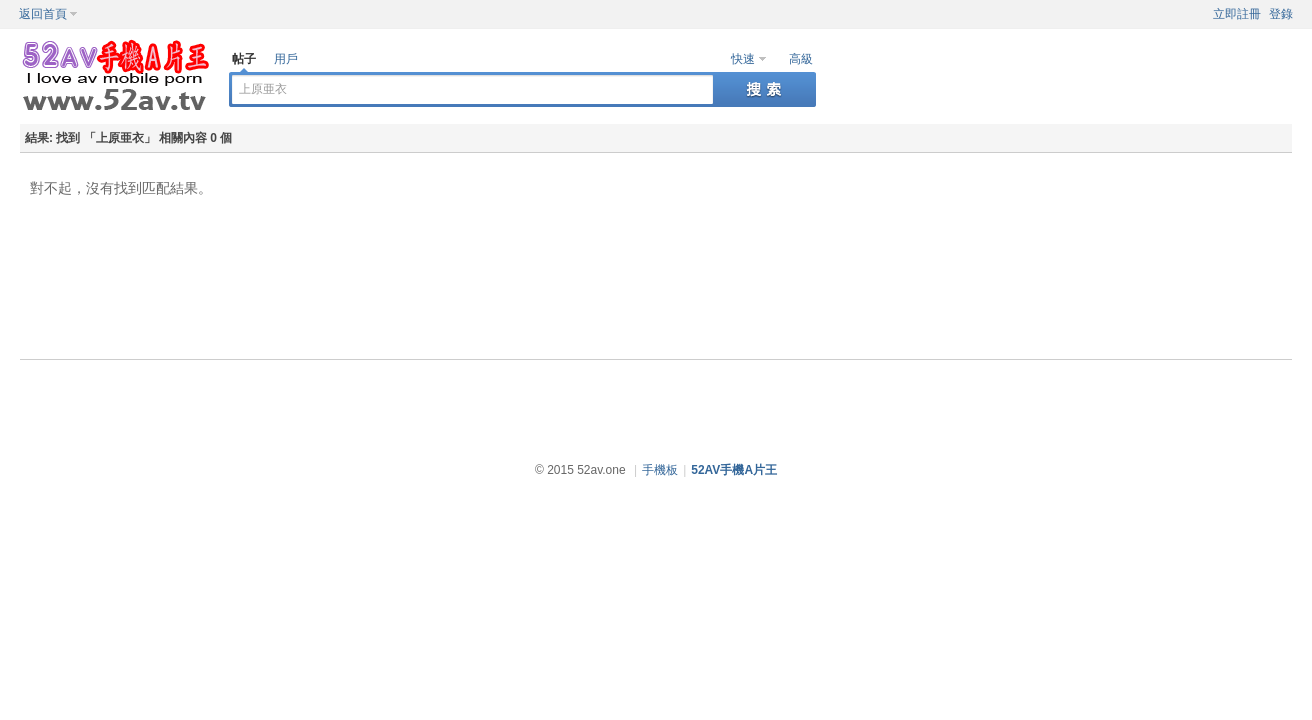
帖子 (244, 59)
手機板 (660, 470)
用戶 (286, 59)
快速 (743, 59)
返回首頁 (43, 14)
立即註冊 (1237, 14)
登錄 (1281, 14)
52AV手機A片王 (734, 470)
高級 (801, 59)
